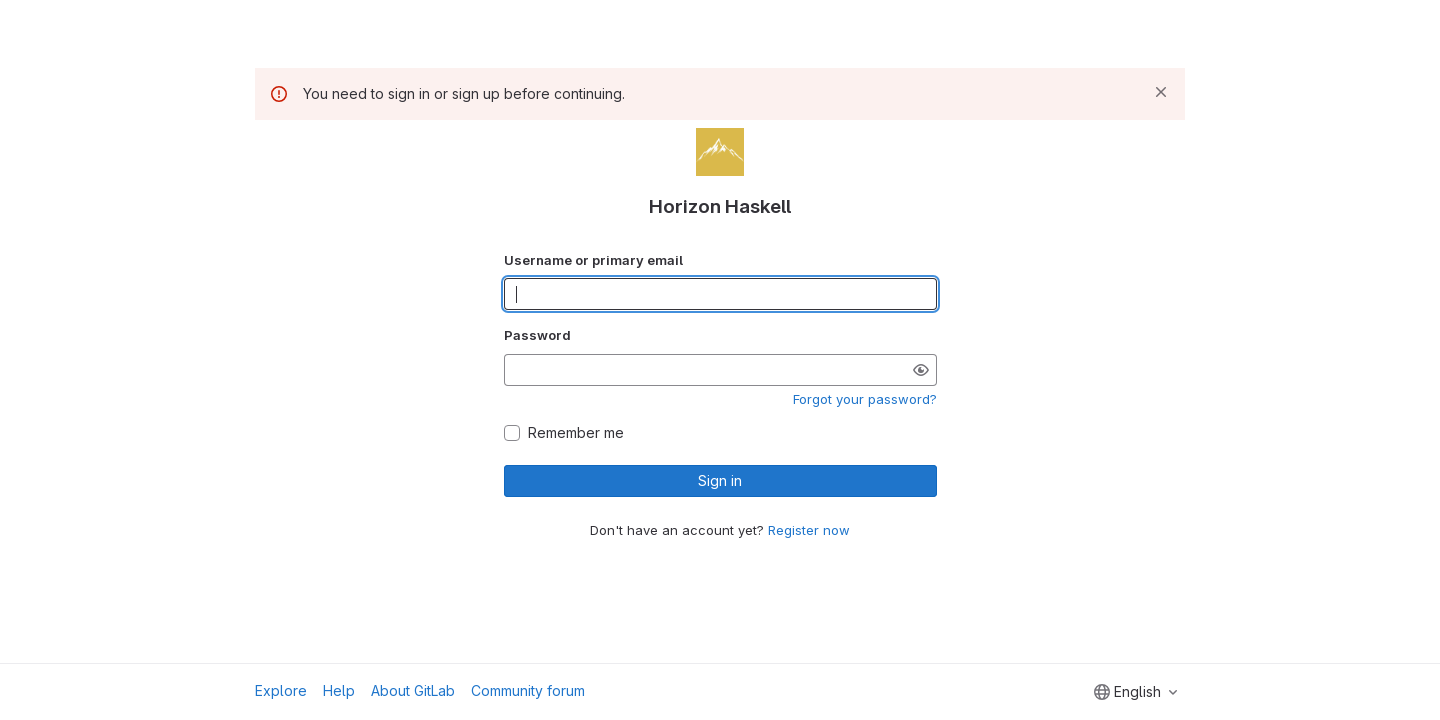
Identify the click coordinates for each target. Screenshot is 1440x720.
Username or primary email (593, 260)
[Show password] (921, 370)
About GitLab (413, 690)
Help (339, 690)
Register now (809, 530)
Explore (281, 690)
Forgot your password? (865, 399)
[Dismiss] (1161, 92)
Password (537, 335)
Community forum (528, 690)
